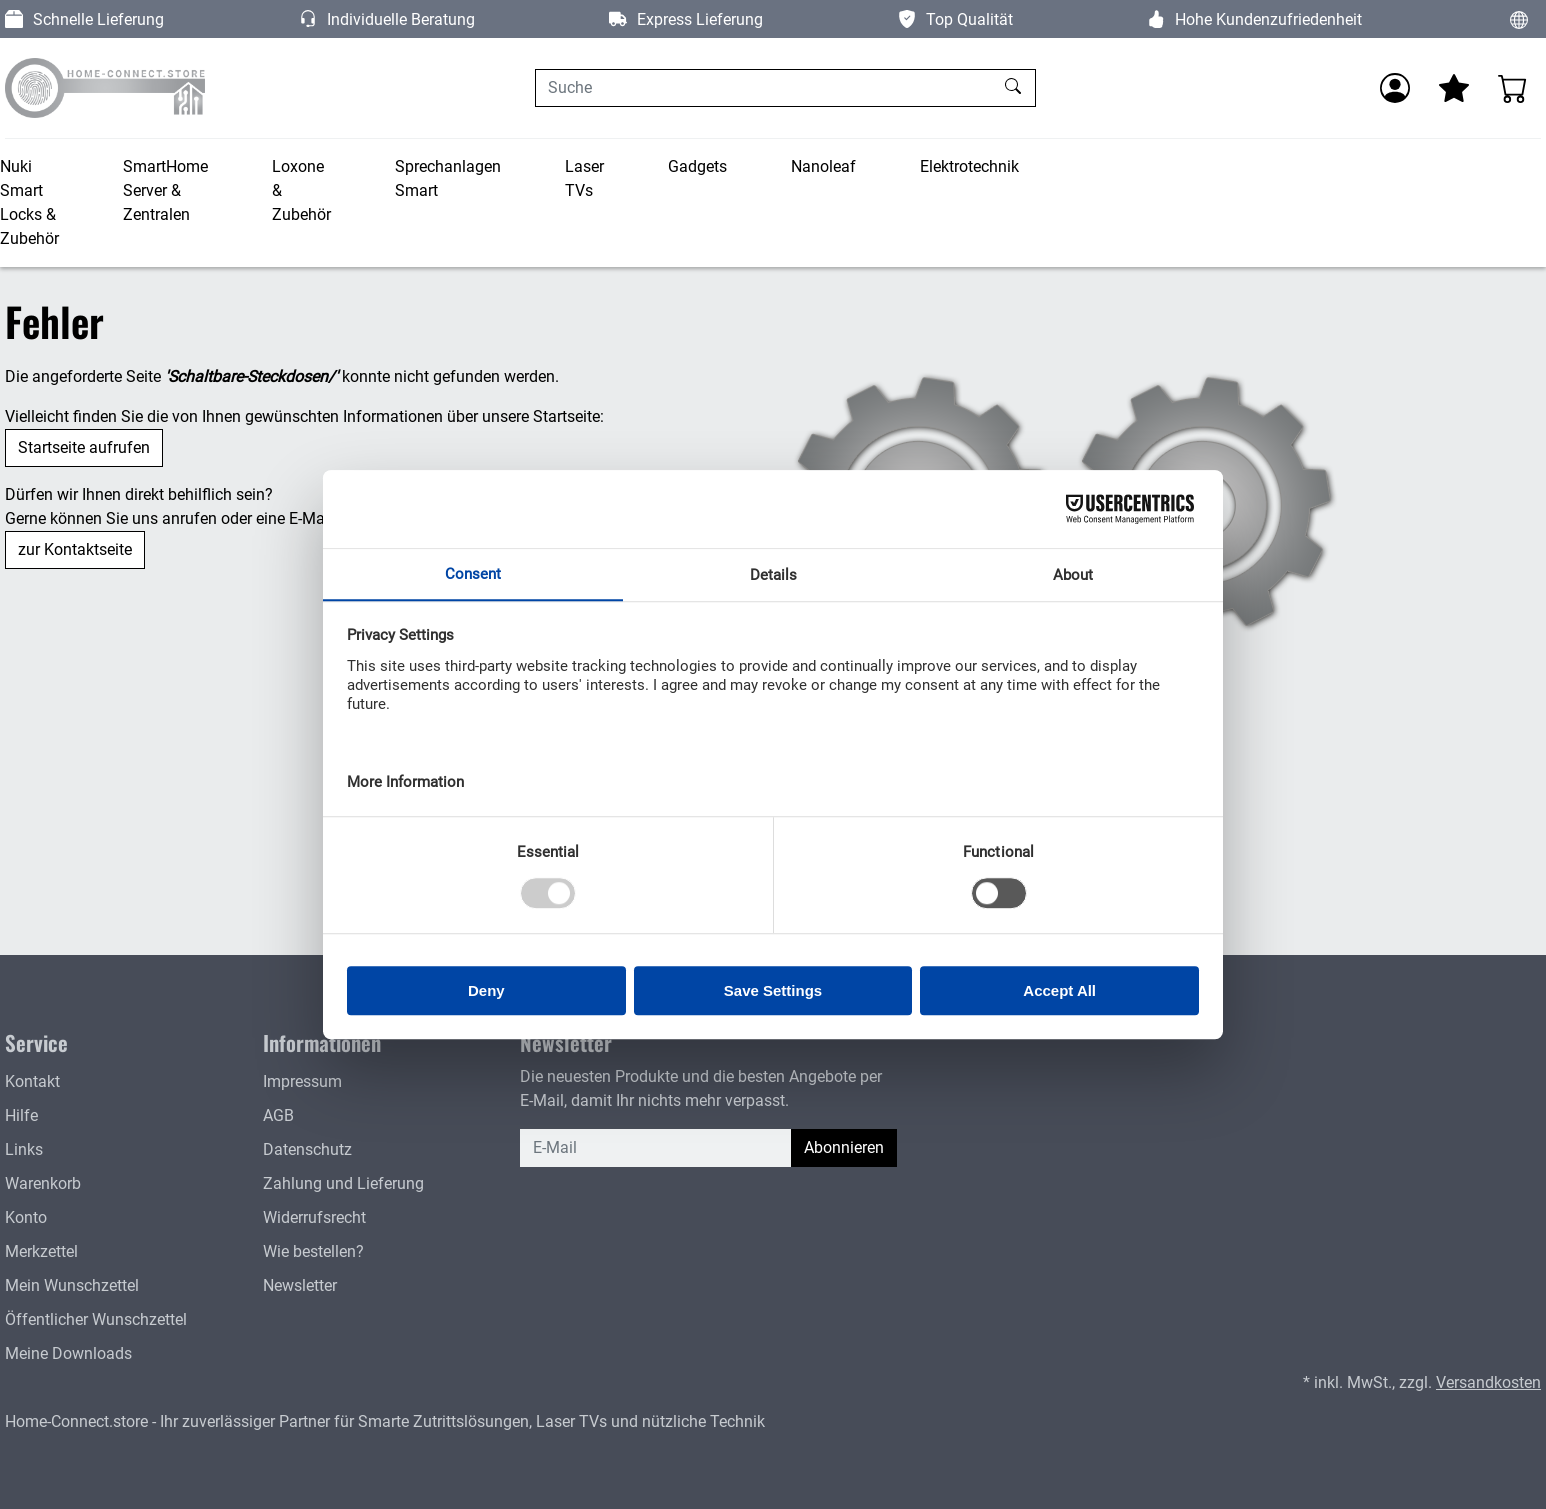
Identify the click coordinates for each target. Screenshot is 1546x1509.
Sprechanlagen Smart (448, 178)
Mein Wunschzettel (72, 1285)
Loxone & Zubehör (301, 190)
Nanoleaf (823, 166)
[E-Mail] (656, 1148)
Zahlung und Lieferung (343, 1183)
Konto (26, 1217)
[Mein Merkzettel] (1454, 88)
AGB (278, 1115)
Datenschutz (307, 1149)
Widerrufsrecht (314, 1217)
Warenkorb (43, 1183)
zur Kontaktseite (75, 549)
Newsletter (300, 1285)
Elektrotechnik (969, 166)
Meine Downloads (68, 1353)
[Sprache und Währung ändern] (1519, 19)
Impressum (302, 1081)
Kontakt (32, 1081)
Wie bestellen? (313, 1251)
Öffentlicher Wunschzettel (96, 1319)
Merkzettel (41, 1251)
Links (24, 1149)
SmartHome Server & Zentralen (165, 190)
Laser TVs (584, 178)
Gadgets (697, 166)
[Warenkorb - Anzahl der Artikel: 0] (1513, 88)
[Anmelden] (1395, 88)
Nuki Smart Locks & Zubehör (29, 202)
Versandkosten (1488, 1382)
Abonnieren (844, 1147)
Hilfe (21, 1115)
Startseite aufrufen (84, 447)
